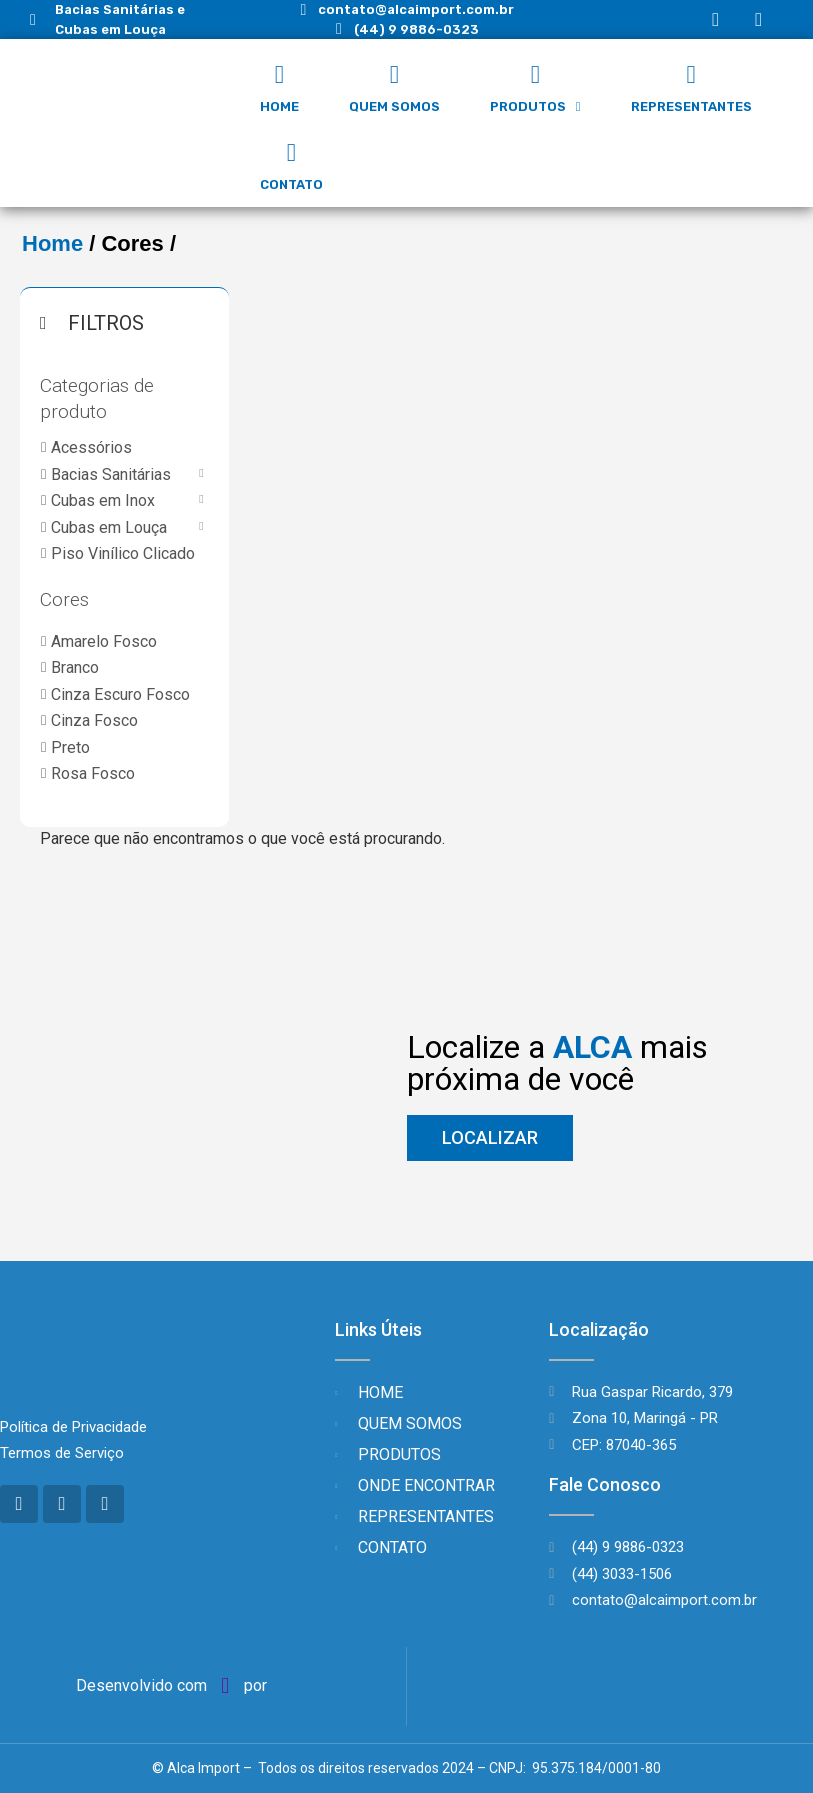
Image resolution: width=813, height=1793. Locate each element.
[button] (490, 1138)
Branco (75, 667)
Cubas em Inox (103, 500)
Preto (70, 747)
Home (52, 243)
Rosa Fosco (93, 773)
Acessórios (91, 447)
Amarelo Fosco (104, 641)
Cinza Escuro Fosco (120, 694)
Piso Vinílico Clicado (123, 553)
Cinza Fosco (94, 720)
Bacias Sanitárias (111, 474)
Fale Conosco (605, 1484)
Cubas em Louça (109, 527)
